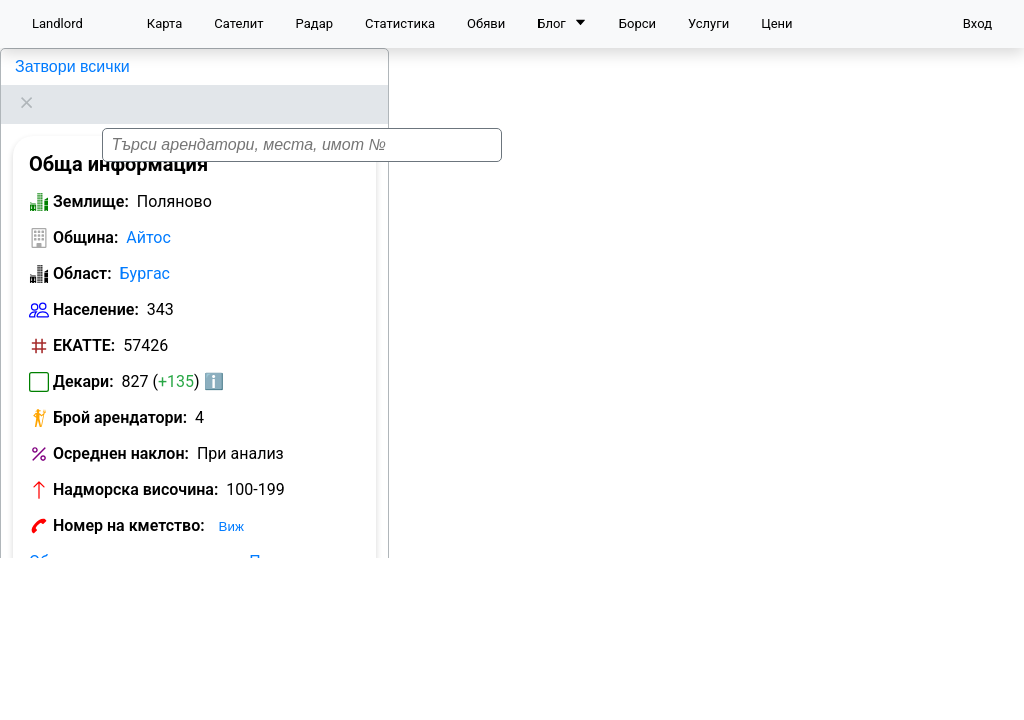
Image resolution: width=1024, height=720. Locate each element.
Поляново (49, 66)
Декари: (83, 356)
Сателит (238, 23)
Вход (977, 23)
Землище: (91, 176)
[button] (708, 387)
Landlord (57, 23)
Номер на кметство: (129, 500)
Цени (776, 23)
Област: (82, 248)
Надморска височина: (135, 464)
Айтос (148, 212)
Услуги (708, 23)
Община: (85, 212)
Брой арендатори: (120, 392)
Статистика (400, 23)
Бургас (145, 248)
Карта (164, 23)
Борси (637, 23)
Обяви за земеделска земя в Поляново (176, 536)
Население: (96, 284)
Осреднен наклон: (121, 428)
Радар (314, 23)
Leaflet (995, 695)
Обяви (486, 23)
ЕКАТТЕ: (84, 320)
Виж (231, 501)
